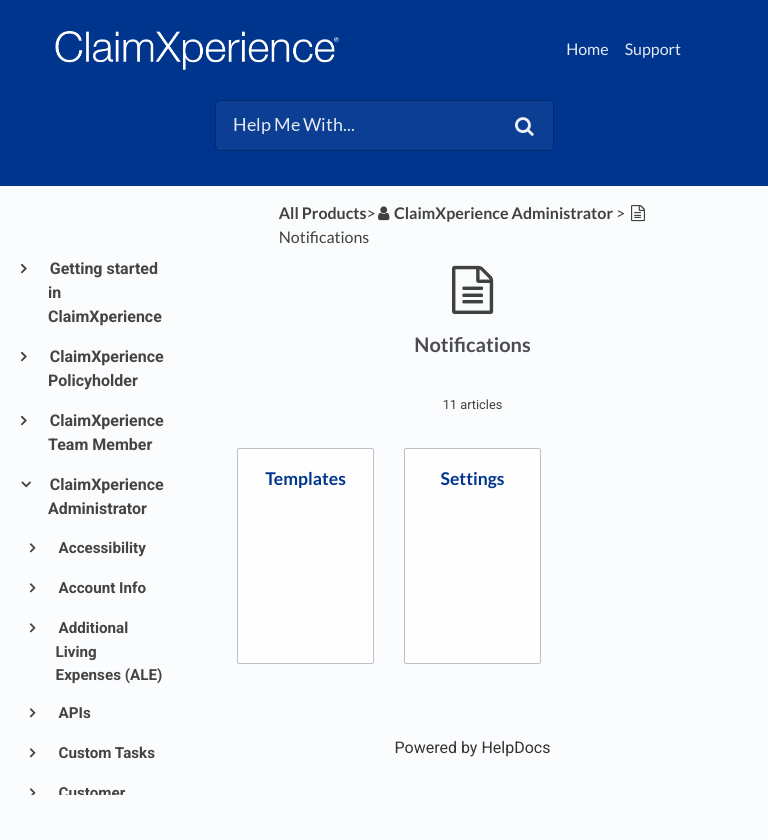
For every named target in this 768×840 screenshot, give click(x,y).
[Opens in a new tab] (473, 747)
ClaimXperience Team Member (106, 432)
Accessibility (101, 548)
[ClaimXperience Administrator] (494, 213)
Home (587, 49)
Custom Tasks (105, 753)
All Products (323, 213)
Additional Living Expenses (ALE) (109, 651)
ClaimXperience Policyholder (106, 368)
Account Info (101, 588)
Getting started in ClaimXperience (105, 292)
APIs (73, 713)
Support (653, 49)
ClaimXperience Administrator (106, 496)
